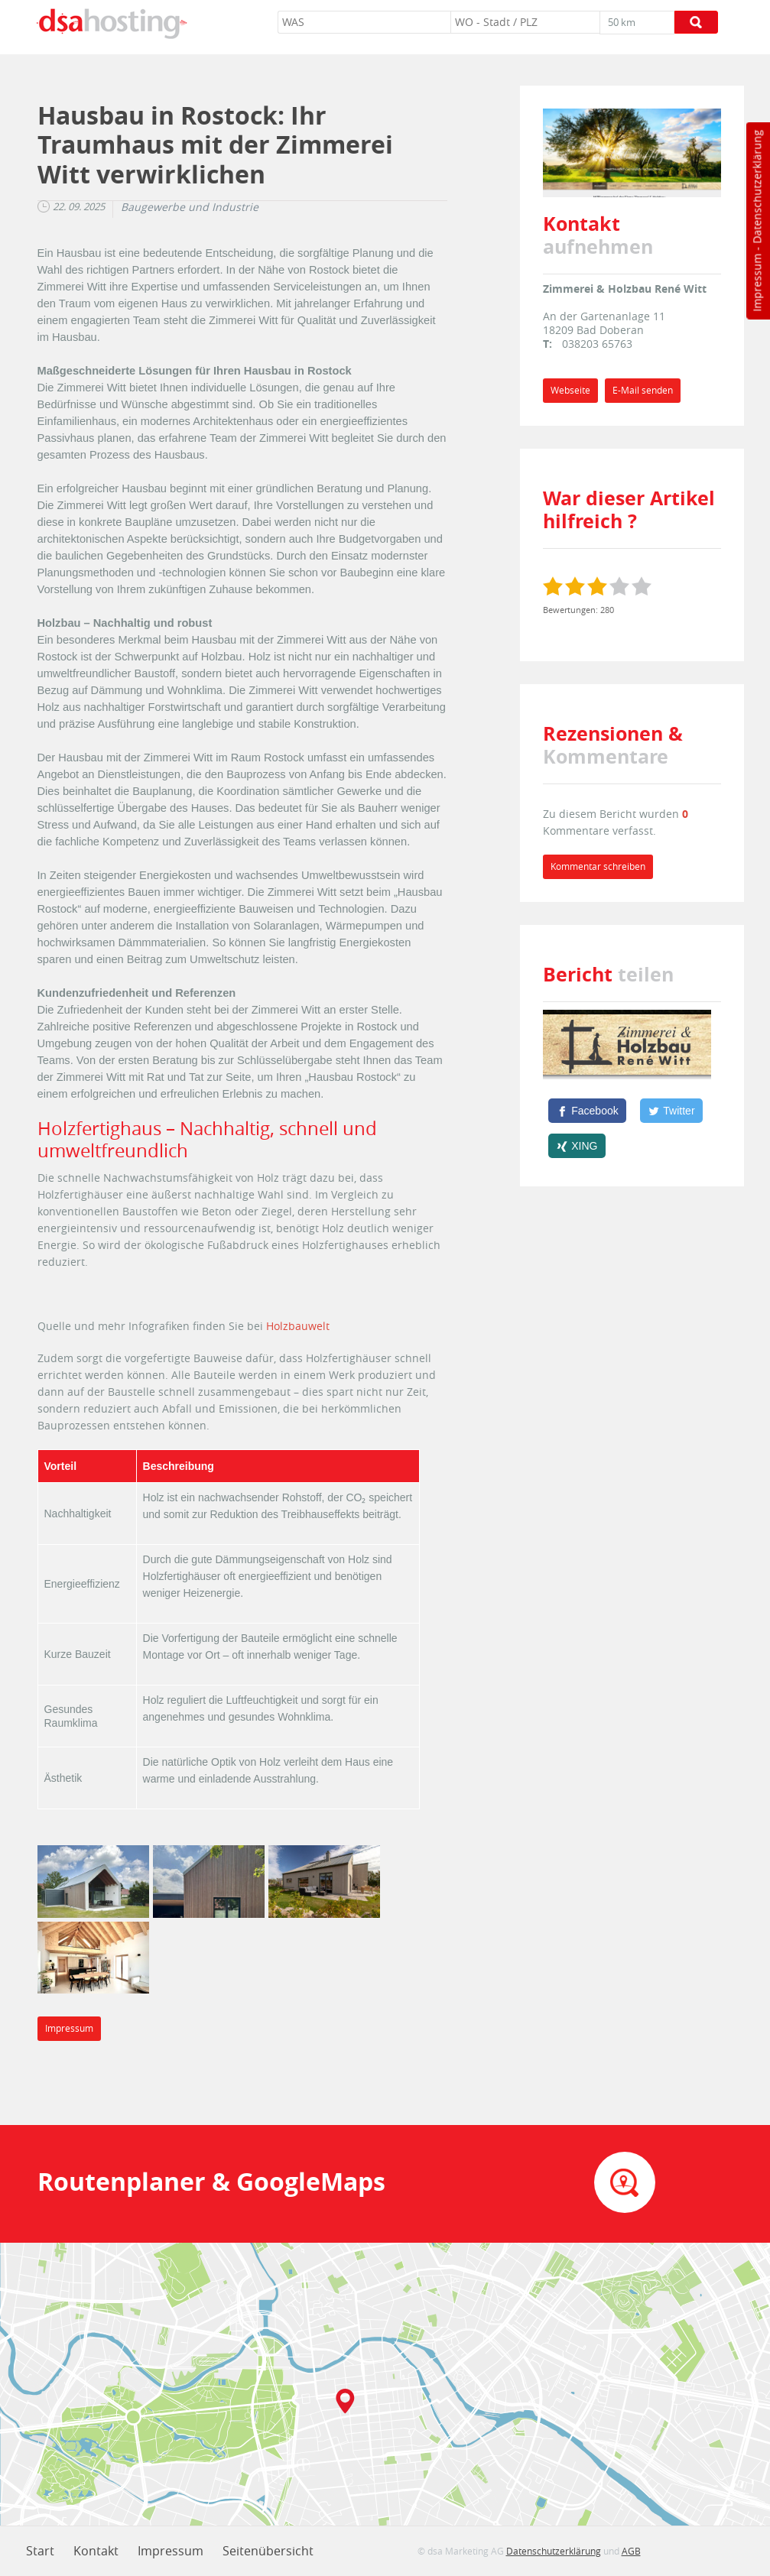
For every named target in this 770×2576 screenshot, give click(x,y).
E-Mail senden (642, 390)
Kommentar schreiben (598, 866)
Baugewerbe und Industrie (189, 207)
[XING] (577, 1146)
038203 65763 (597, 343)
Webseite (570, 390)
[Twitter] (671, 1110)
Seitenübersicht (268, 2550)
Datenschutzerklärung (756, 187)
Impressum (756, 283)
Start (40, 2550)
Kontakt (96, 2550)
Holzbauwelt (298, 1326)
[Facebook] (587, 1110)
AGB (631, 2551)
